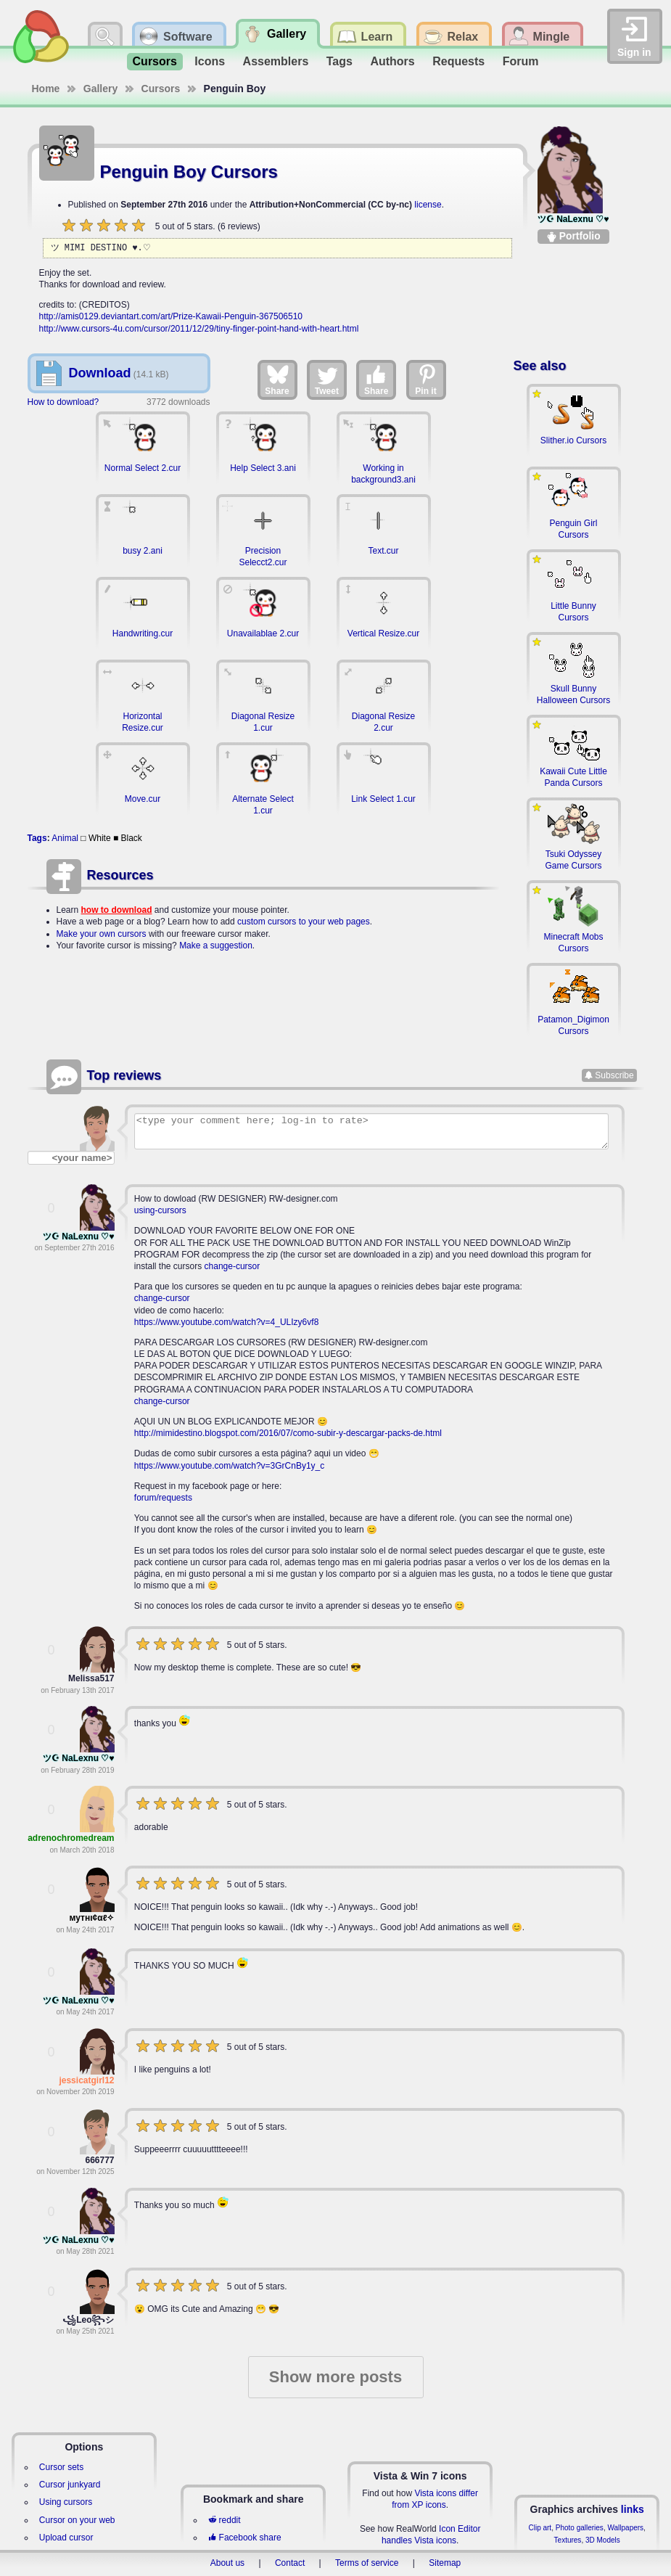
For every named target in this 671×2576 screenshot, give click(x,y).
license (427, 205)
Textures (568, 2540)
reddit (224, 2520)
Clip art (539, 2528)
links (632, 2509)
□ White (95, 838)
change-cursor (232, 1266)
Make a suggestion (215, 945)
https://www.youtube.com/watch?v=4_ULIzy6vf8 (226, 1322)
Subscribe (614, 1075)
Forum (521, 61)
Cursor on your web (77, 2520)
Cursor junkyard (70, 2484)
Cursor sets (61, 2467)
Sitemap (445, 2563)
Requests (458, 61)
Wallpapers (625, 2528)
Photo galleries (580, 2528)
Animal (65, 838)
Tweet (327, 379)
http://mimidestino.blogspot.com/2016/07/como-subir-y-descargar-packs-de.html (288, 1433)
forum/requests (163, 1498)
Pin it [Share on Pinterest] (426, 379)
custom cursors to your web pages (303, 921)
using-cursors (160, 1210)
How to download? (63, 402)
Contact (290, 2563)
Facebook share (244, 2537)
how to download (116, 910)
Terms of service (366, 2563)
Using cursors (65, 2502)
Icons (209, 61)
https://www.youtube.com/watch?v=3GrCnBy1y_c (229, 1466)
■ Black (127, 838)
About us (227, 2563)
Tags (339, 61)
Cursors (155, 61)
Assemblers (276, 61)
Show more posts (335, 2377)
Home (46, 88)
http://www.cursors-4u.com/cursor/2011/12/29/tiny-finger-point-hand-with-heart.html (199, 329)
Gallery (100, 88)
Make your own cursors (102, 934)
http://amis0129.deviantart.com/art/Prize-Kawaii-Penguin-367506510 (171, 316)
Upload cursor (66, 2537)
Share (277, 379)
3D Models (602, 2540)
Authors (392, 61)
